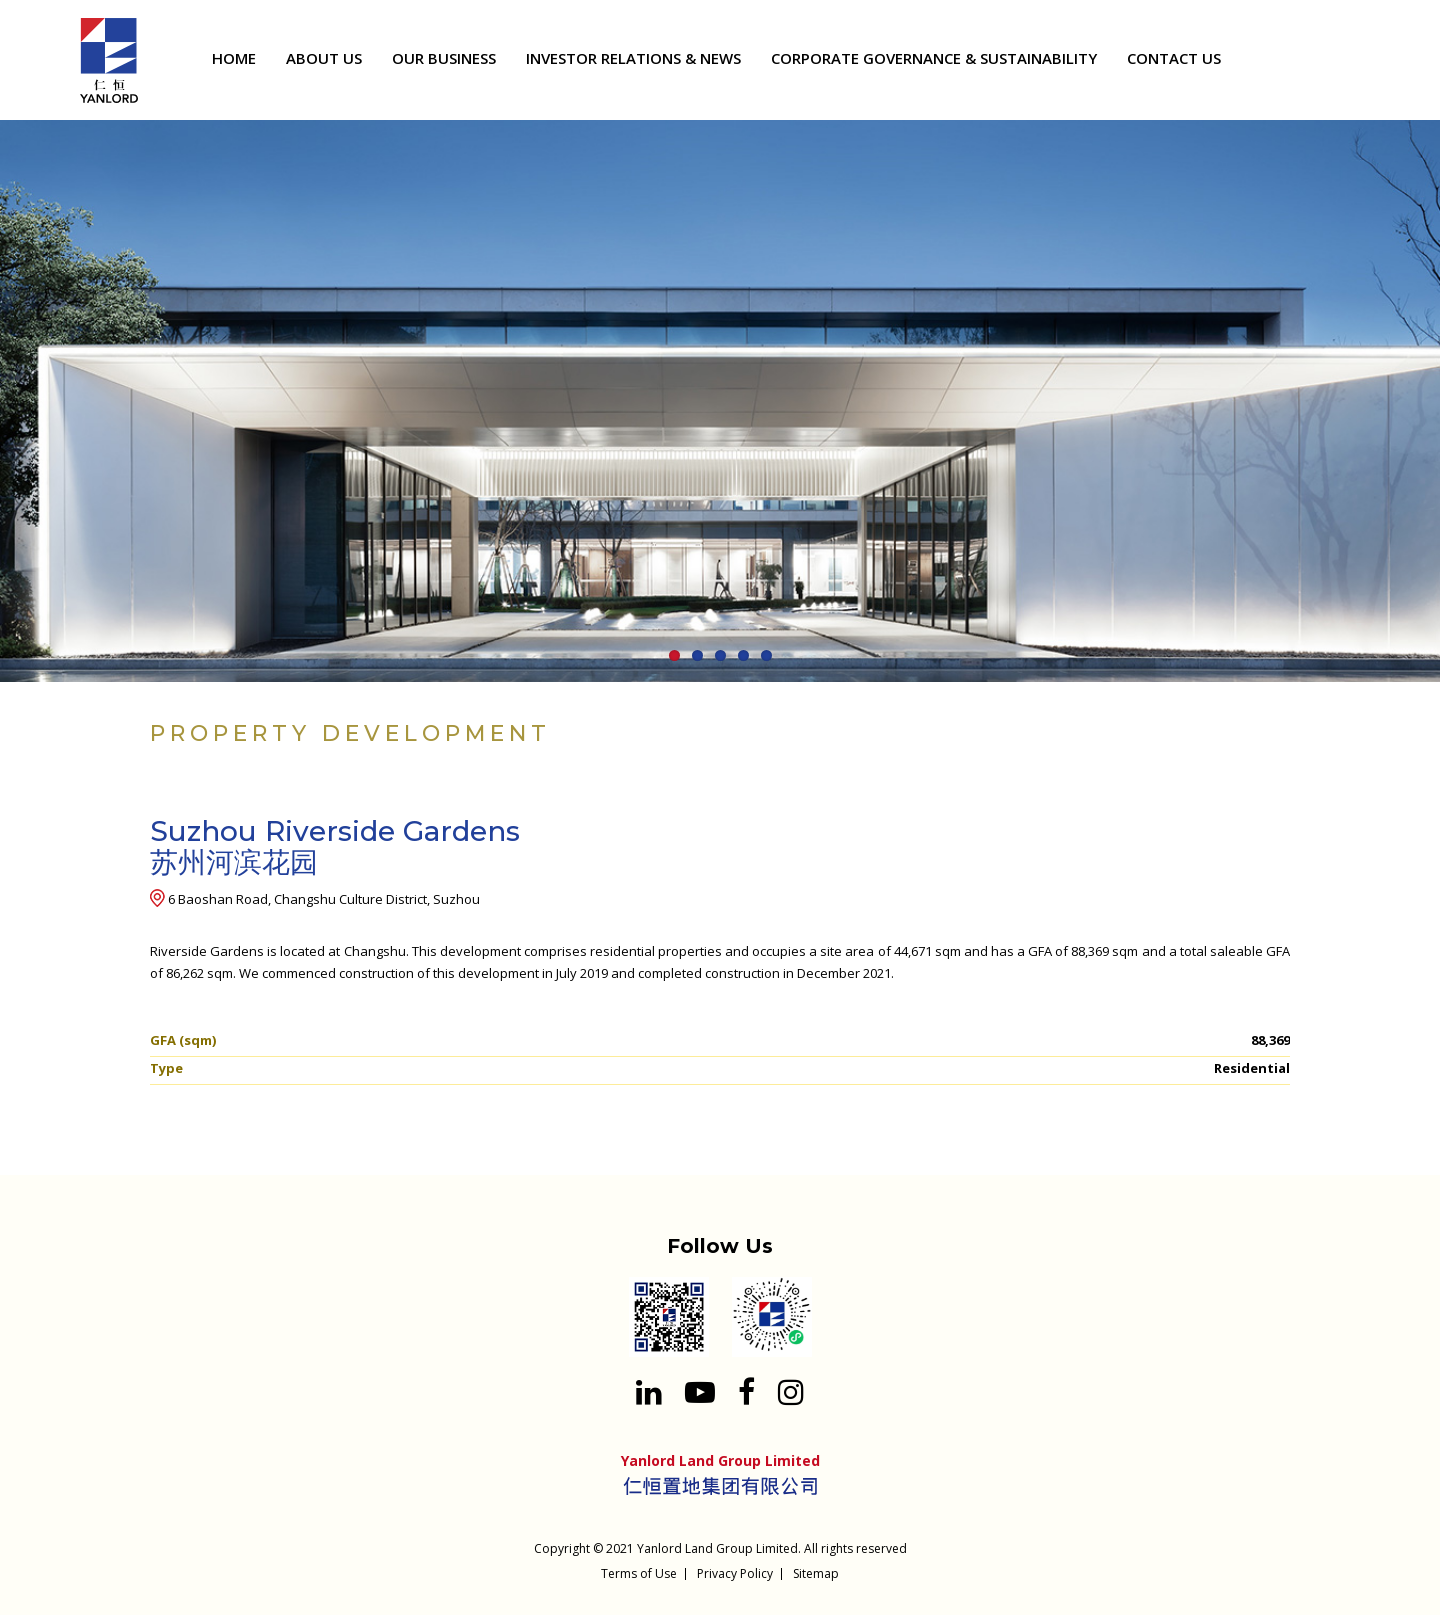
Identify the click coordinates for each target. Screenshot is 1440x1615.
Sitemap (816, 1573)
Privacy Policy (735, 1573)
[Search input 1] (1375, 61)
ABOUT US (324, 58)
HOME (234, 58)
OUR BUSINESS (444, 58)
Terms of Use (639, 1573)
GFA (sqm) (183, 1040)
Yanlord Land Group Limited (717, 1548)
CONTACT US (1174, 58)
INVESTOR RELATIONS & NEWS (633, 58)
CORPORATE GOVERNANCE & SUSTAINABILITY (934, 58)
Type (166, 1068)
